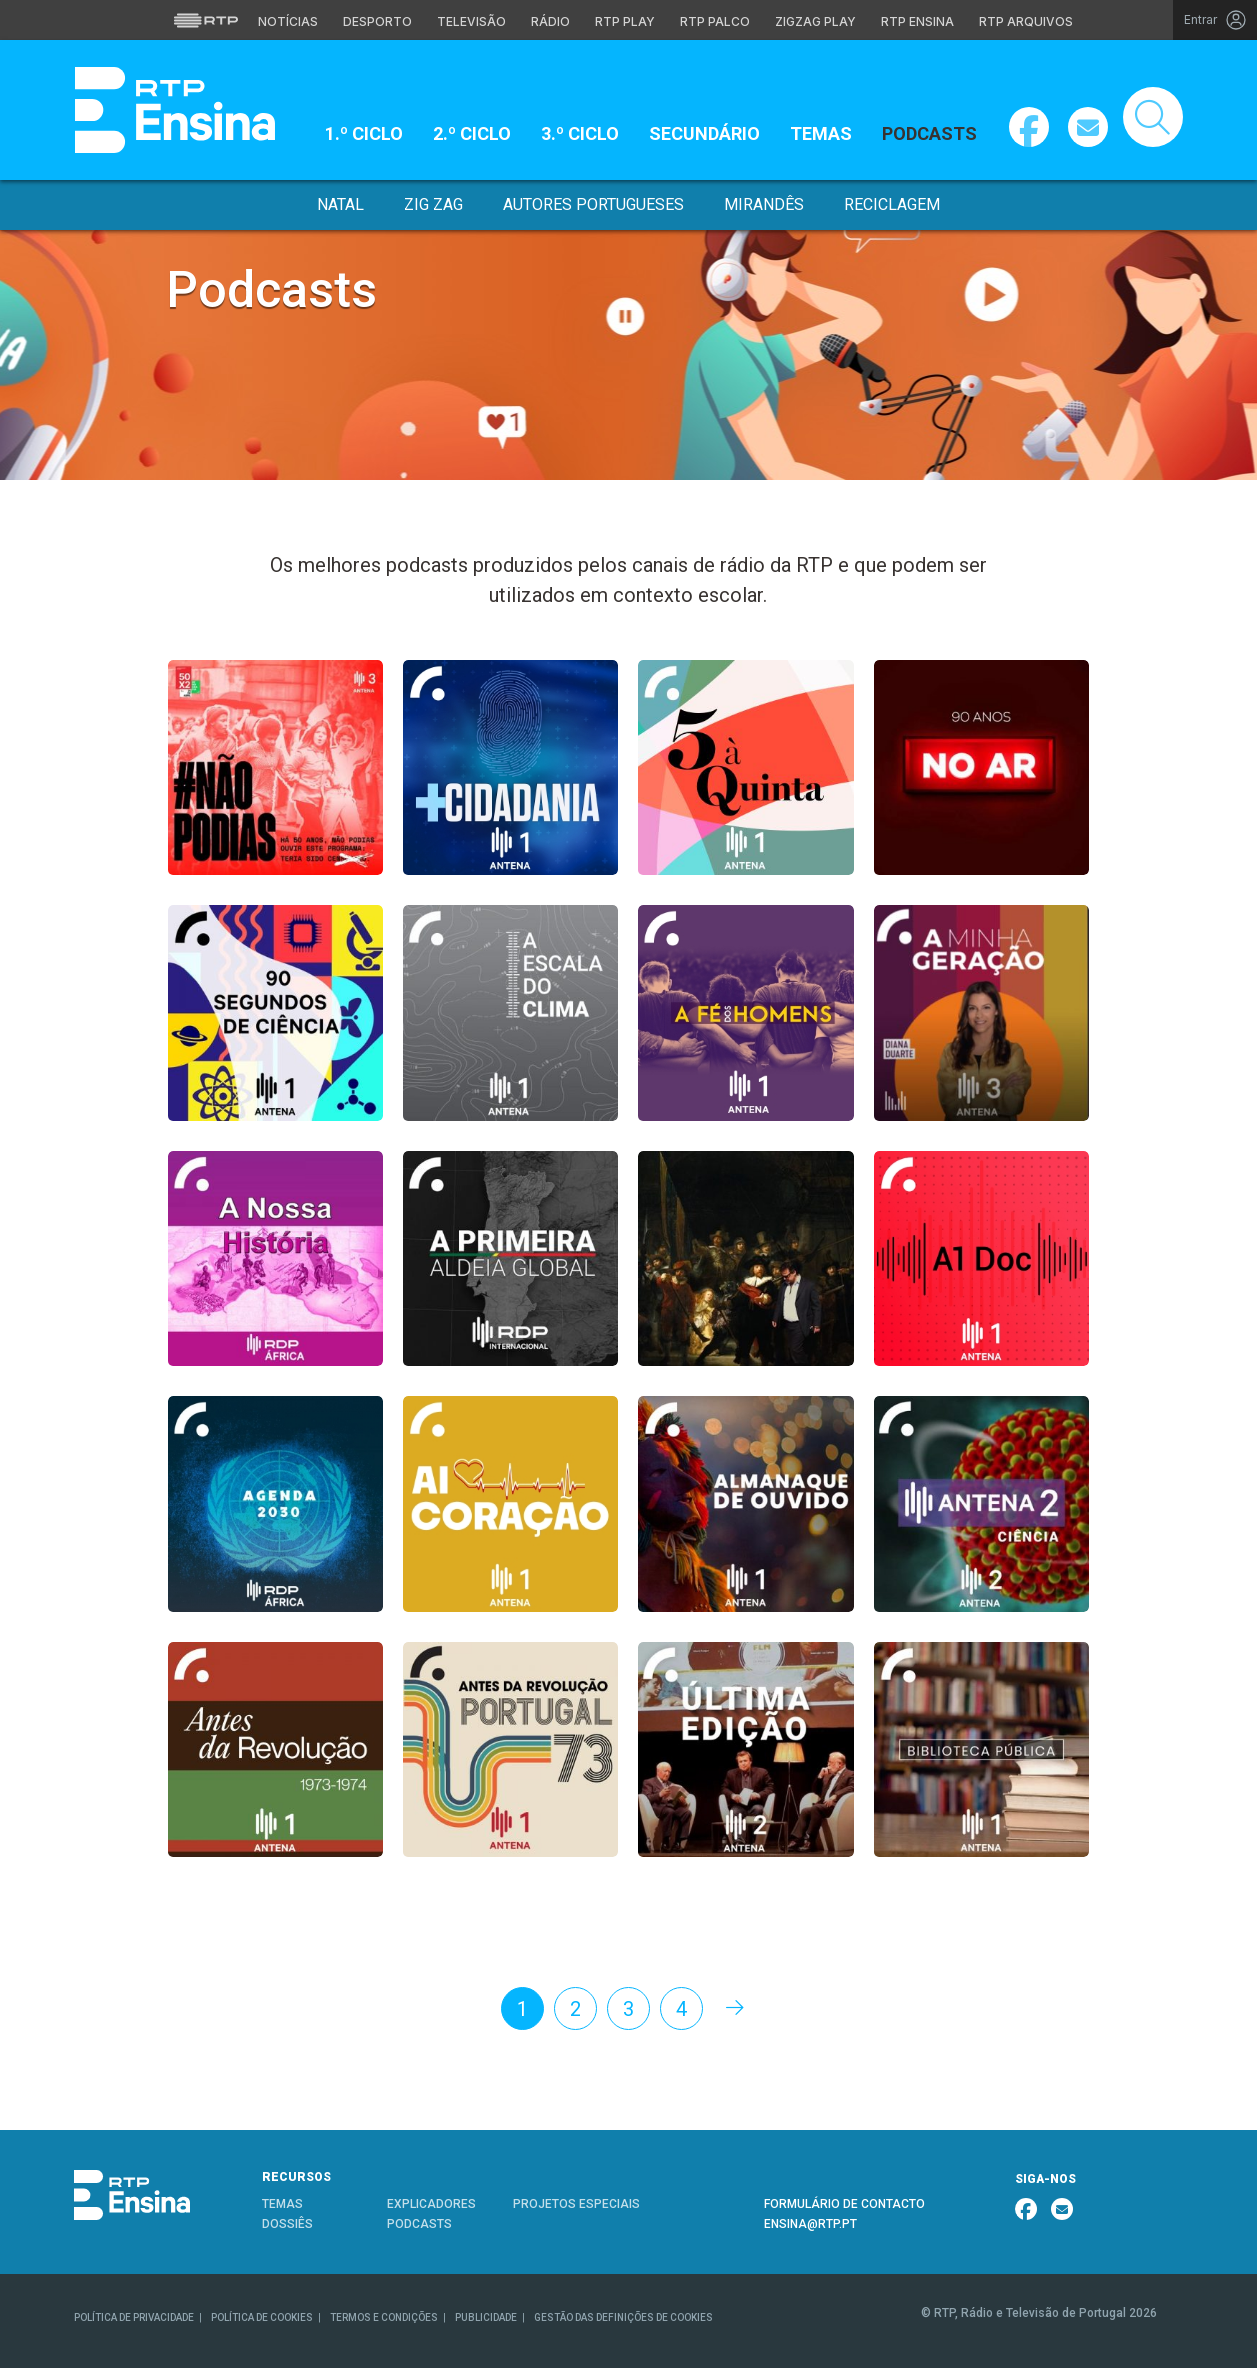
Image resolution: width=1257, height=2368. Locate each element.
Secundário (704, 133)
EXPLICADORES (431, 2204)
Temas (821, 133)
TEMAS (282, 2204)
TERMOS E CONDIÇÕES (384, 2317)
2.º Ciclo (472, 133)
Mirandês (764, 204)
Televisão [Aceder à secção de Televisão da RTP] (471, 21)
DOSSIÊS (287, 2224)
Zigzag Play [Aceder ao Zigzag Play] (815, 21)
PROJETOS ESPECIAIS (576, 2204)
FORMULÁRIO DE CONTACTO (844, 2204)
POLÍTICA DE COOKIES (262, 2317)
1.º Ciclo (364, 133)
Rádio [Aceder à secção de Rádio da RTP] (550, 21)
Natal (340, 204)
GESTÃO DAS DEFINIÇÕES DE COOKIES (623, 2317)
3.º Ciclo (580, 133)
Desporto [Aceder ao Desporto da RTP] (377, 21)
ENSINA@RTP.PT (810, 2224)
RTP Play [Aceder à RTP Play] (625, 21)
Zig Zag (433, 204)
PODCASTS (419, 2224)
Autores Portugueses (593, 204)
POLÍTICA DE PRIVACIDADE (134, 2317)
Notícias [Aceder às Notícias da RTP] (288, 21)
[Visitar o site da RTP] (206, 20)
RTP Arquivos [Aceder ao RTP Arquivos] (1026, 21)
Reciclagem (892, 204)
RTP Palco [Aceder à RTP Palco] (715, 21)
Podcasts (929, 133)
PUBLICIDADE (486, 2317)
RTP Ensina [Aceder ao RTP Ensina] (917, 21)
